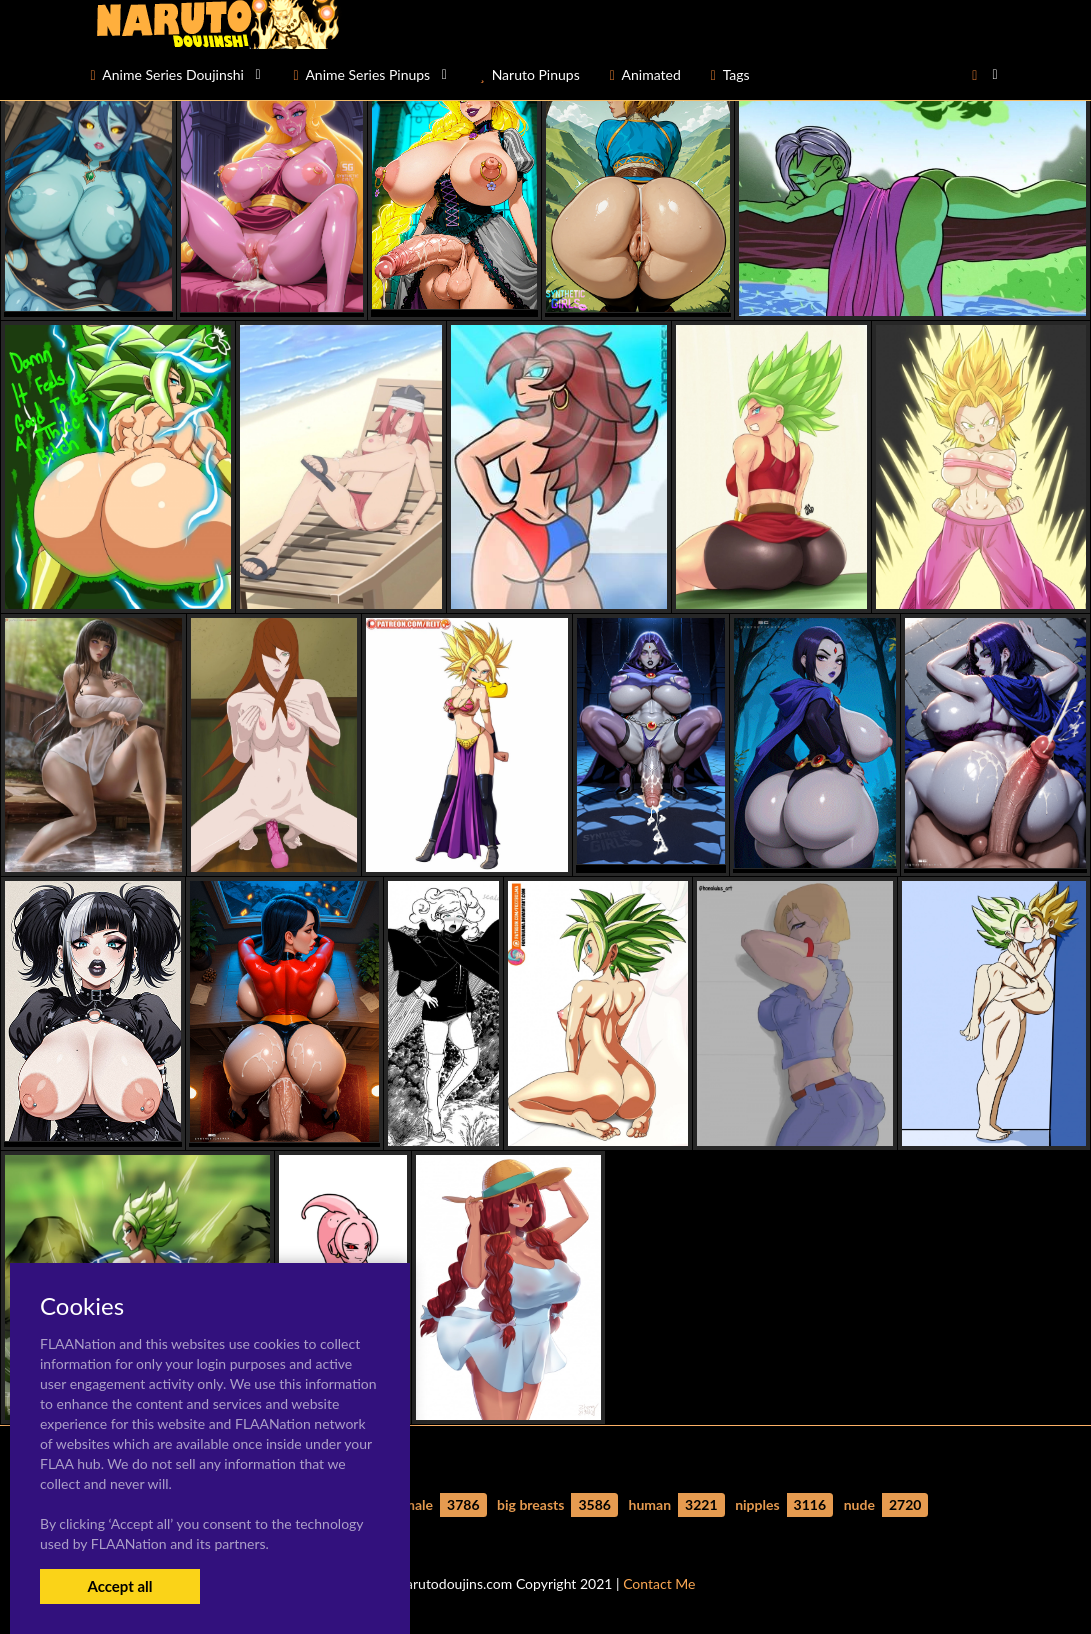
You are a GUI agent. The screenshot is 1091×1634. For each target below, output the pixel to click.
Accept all (119, 1586)
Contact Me (659, 1583)
